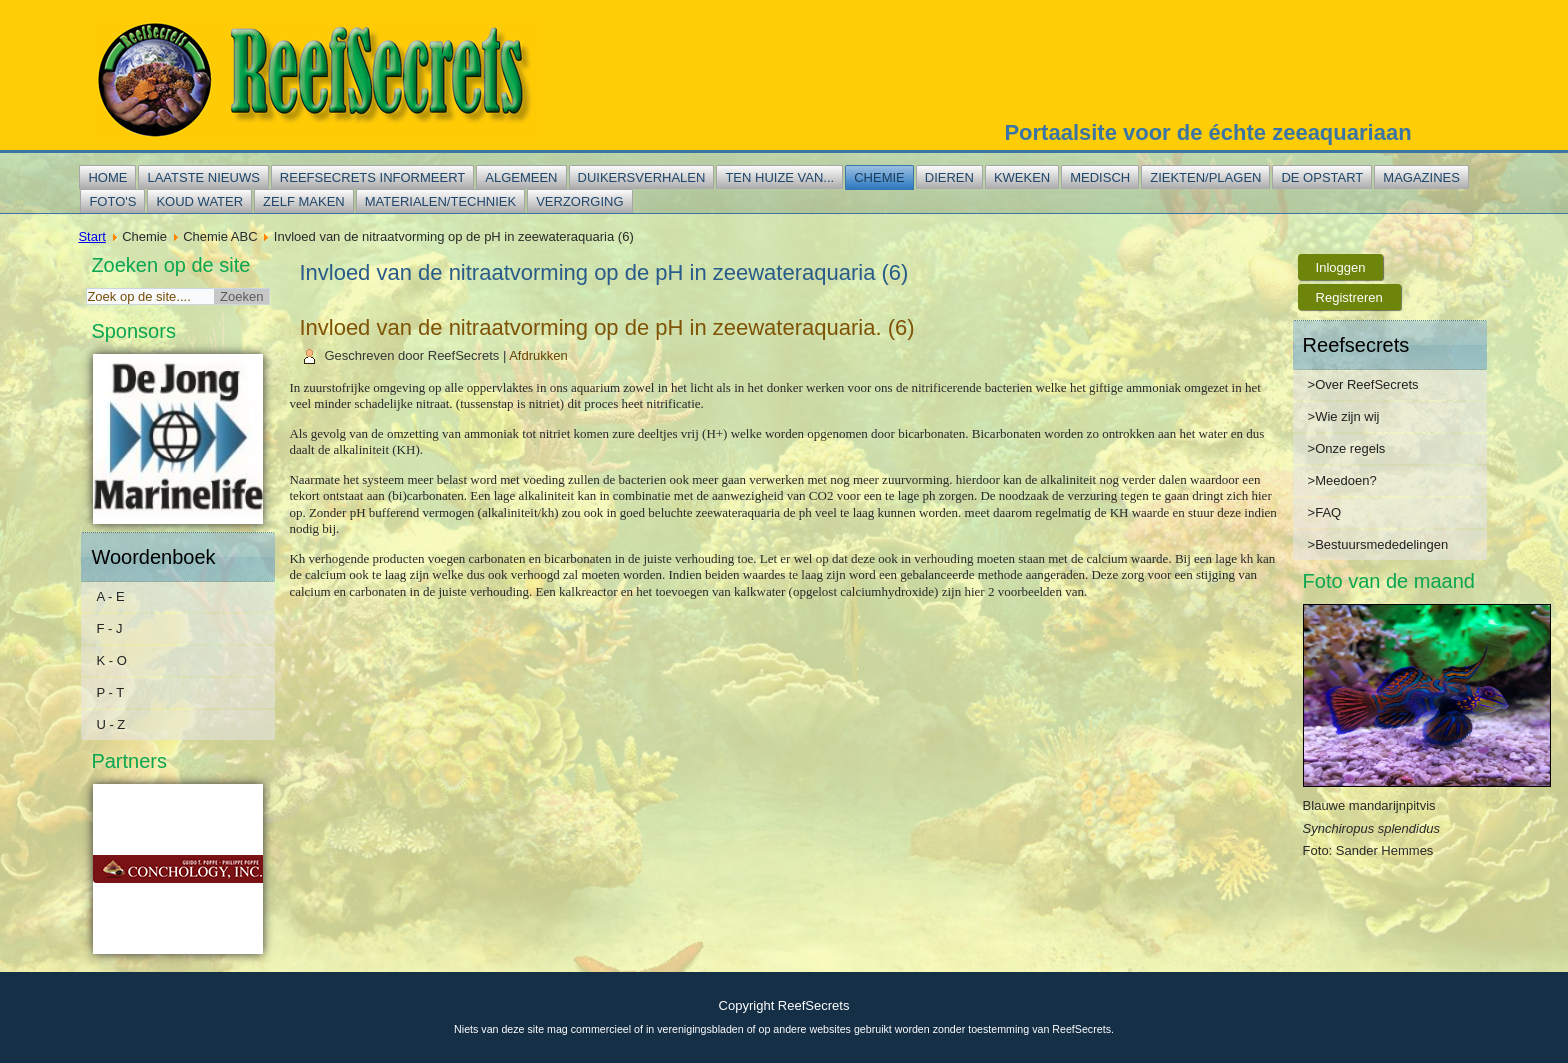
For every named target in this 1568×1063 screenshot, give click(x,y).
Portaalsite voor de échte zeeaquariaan (1207, 132)
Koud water (199, 201)
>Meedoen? (1342, 480)
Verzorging (579, 201)
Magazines (1421, 177)
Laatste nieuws (203, 177)
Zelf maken (304, 201)
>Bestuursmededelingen (1378, 544)
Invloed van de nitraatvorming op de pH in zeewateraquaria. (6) (606, 327)
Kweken (1022, 177)
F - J (109, 628)
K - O (111, 660)
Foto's (112, 201)
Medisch (1100, 177)
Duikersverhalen (642, 177)
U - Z (110, 724)
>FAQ (1325, 512)
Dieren (949, 177)
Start (91, 236)
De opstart (1322, 177)
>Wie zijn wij (1344, 416)
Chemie (879, 177)
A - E (110, 596)
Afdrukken (538, 355)
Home (107, 177)
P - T (110, 692)
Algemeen (521, 177)
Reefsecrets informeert (372, 177)
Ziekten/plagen (1205, 177)
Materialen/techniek (440, 201)
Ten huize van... (779, 177)
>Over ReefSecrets (1363, 384)
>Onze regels (1347, 448)
